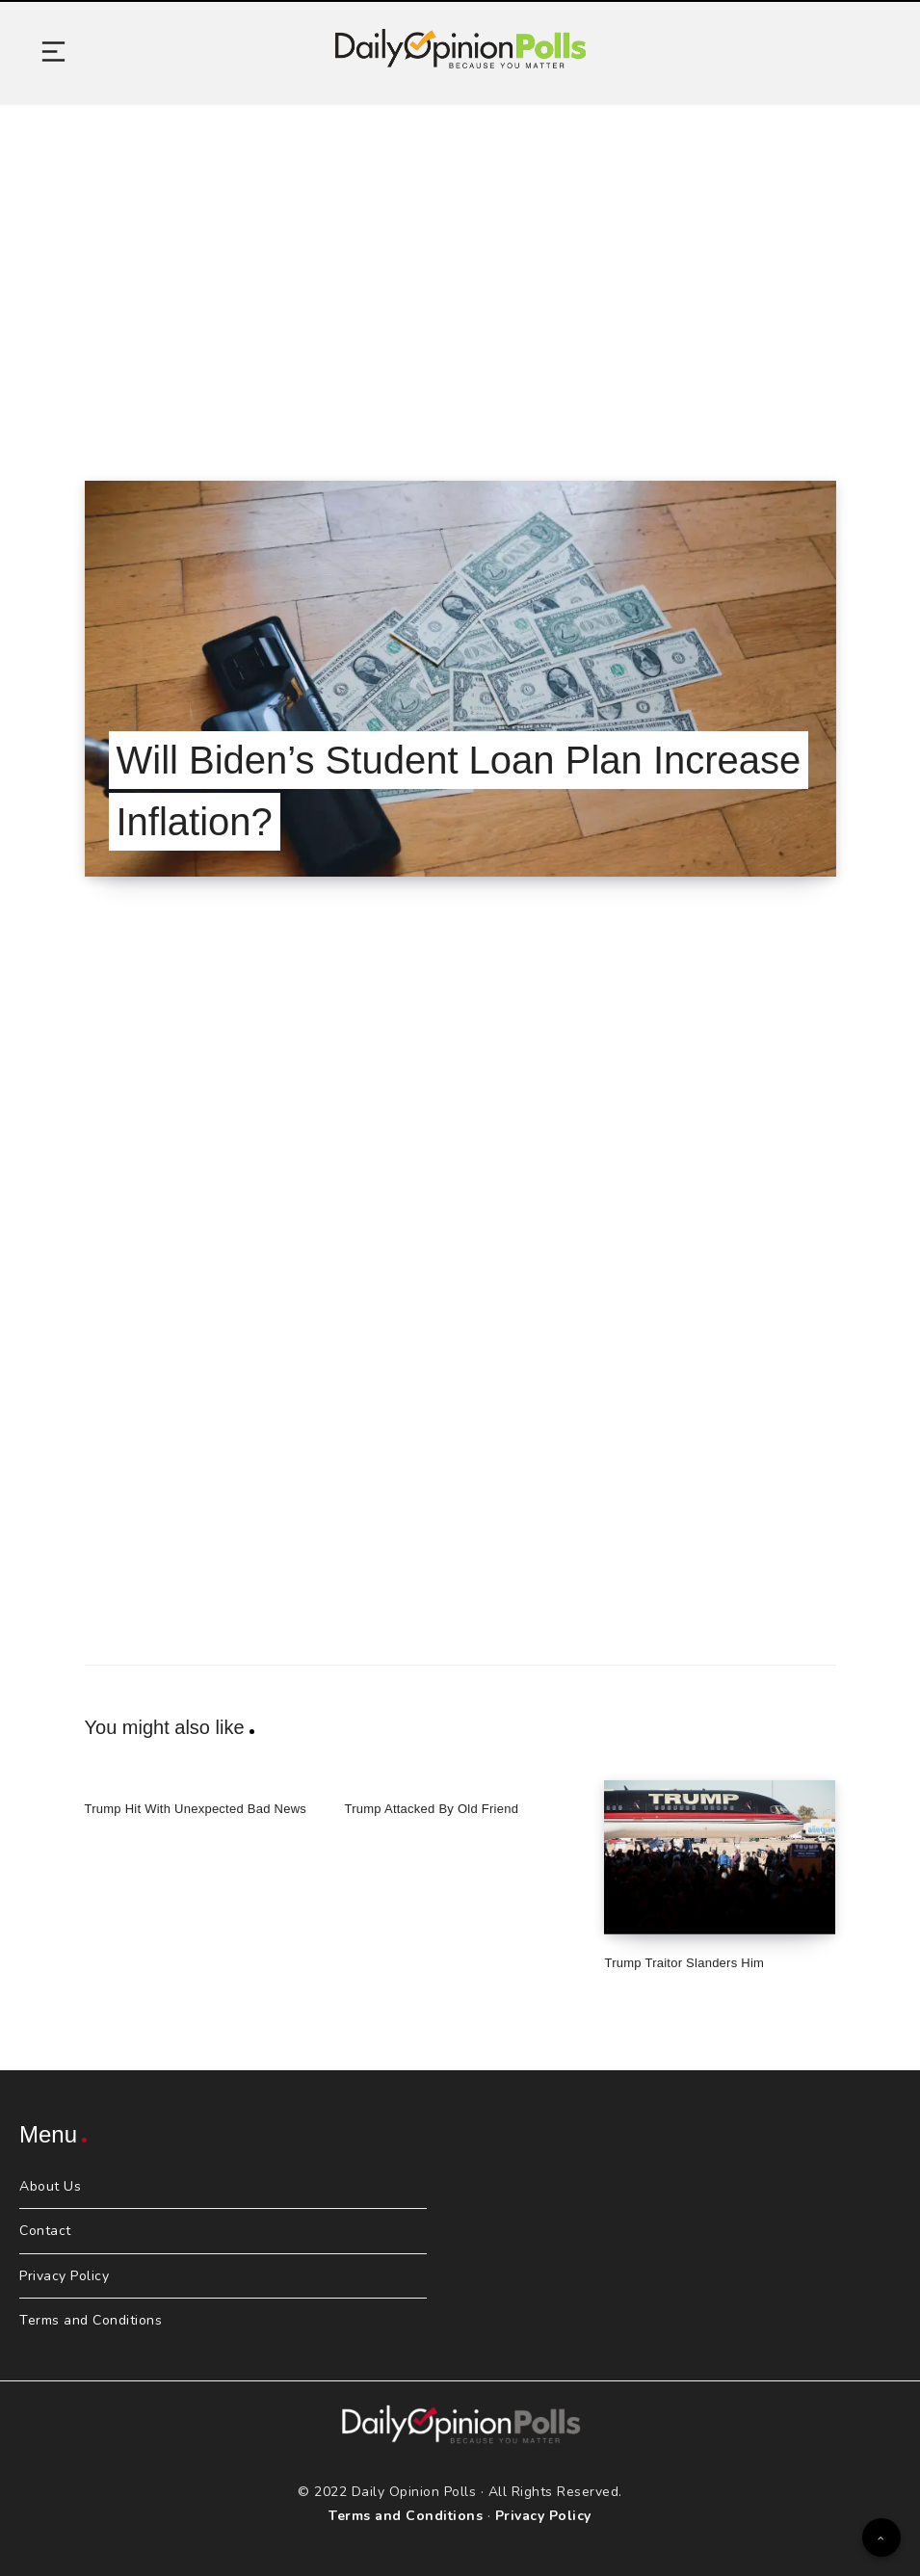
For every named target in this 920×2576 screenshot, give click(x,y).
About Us (50, 2186)
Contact (45, 2230)
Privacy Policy (64, 2276)
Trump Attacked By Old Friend (431, 1808)
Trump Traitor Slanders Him (684, 1963)
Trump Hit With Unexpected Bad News (196, 1808)
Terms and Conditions (90, 2320)
